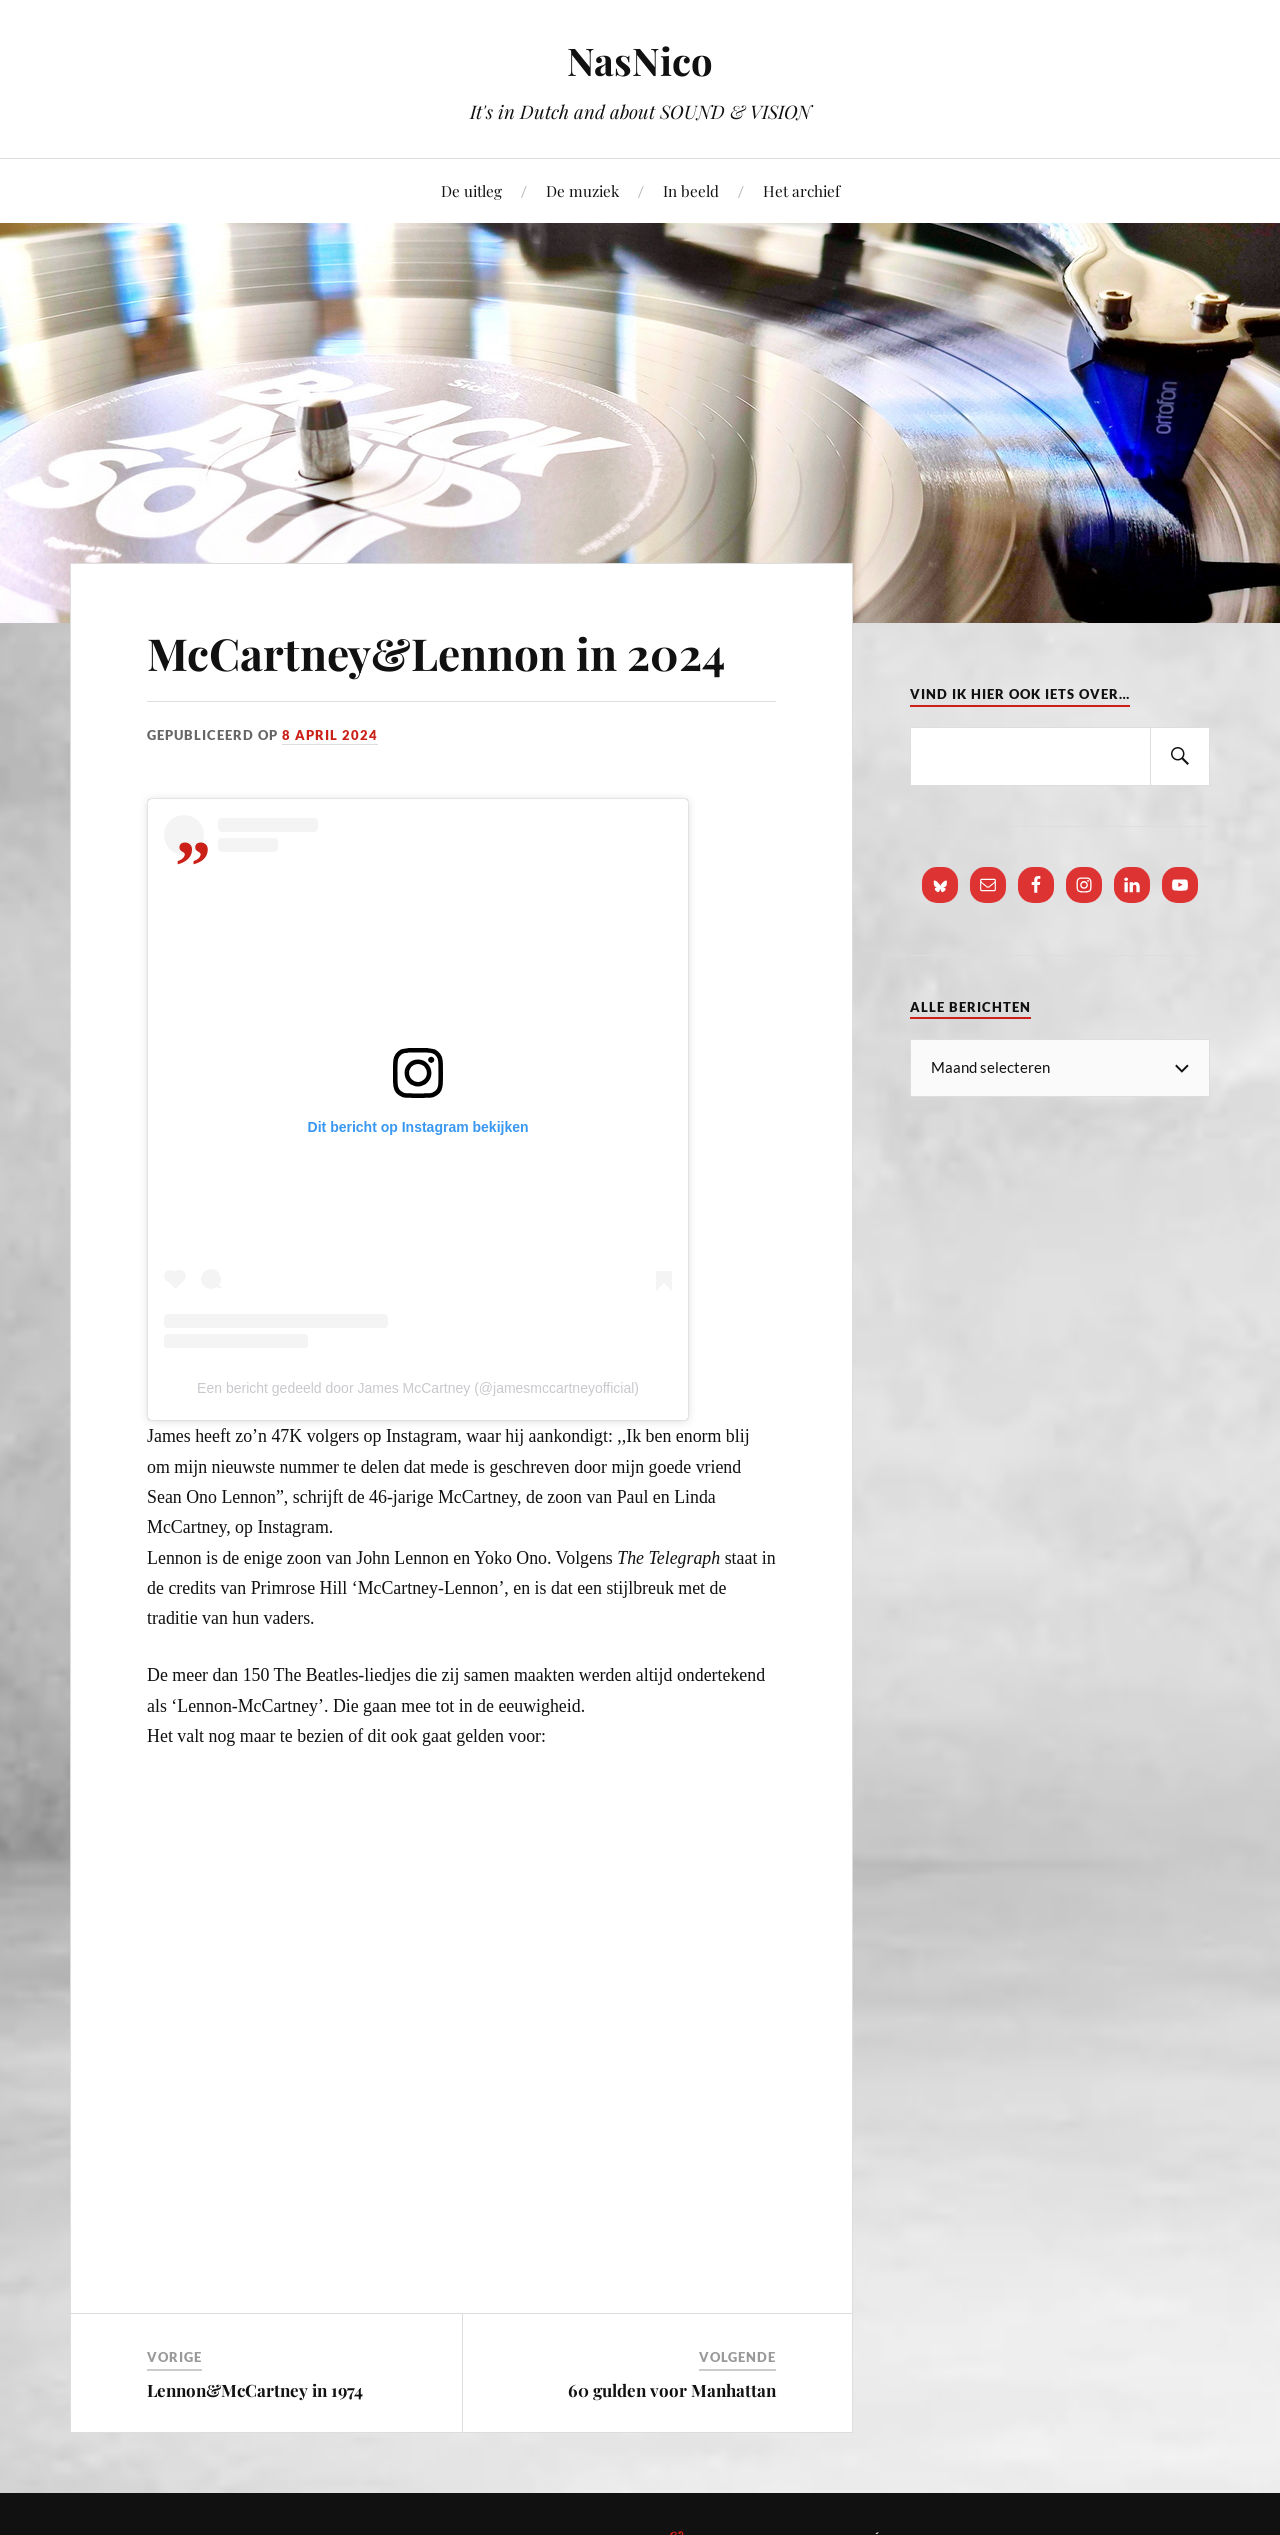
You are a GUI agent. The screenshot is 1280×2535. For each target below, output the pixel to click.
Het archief (801, 190)
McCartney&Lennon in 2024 (436, 652)
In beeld (691, 190)
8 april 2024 (330, 735)
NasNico (640, 60)
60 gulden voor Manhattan (672, 2390)
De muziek (582, 190)
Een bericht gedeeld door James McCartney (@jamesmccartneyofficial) (418, 1388)
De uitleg (471, 190)
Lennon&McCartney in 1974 (255, 2390)
